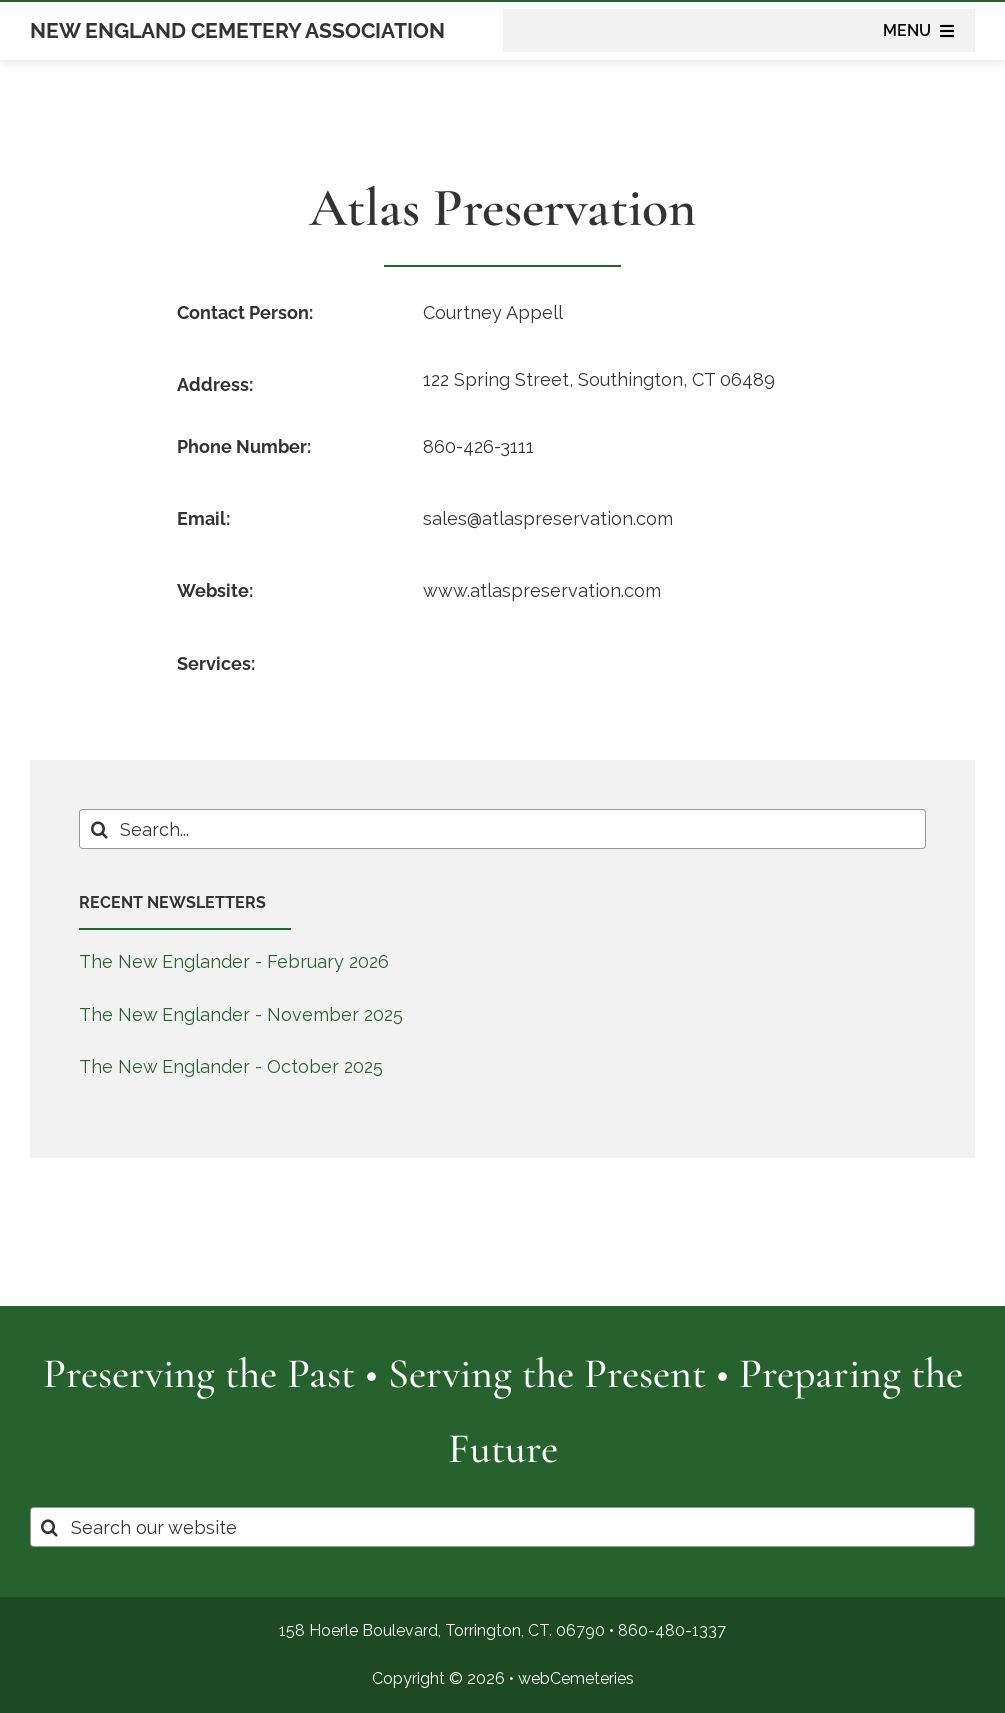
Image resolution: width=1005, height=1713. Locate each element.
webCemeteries (576, 1678)
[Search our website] (502, 1527)
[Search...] (502, 829)
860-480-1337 (672, 1630)
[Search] (99, 829)
